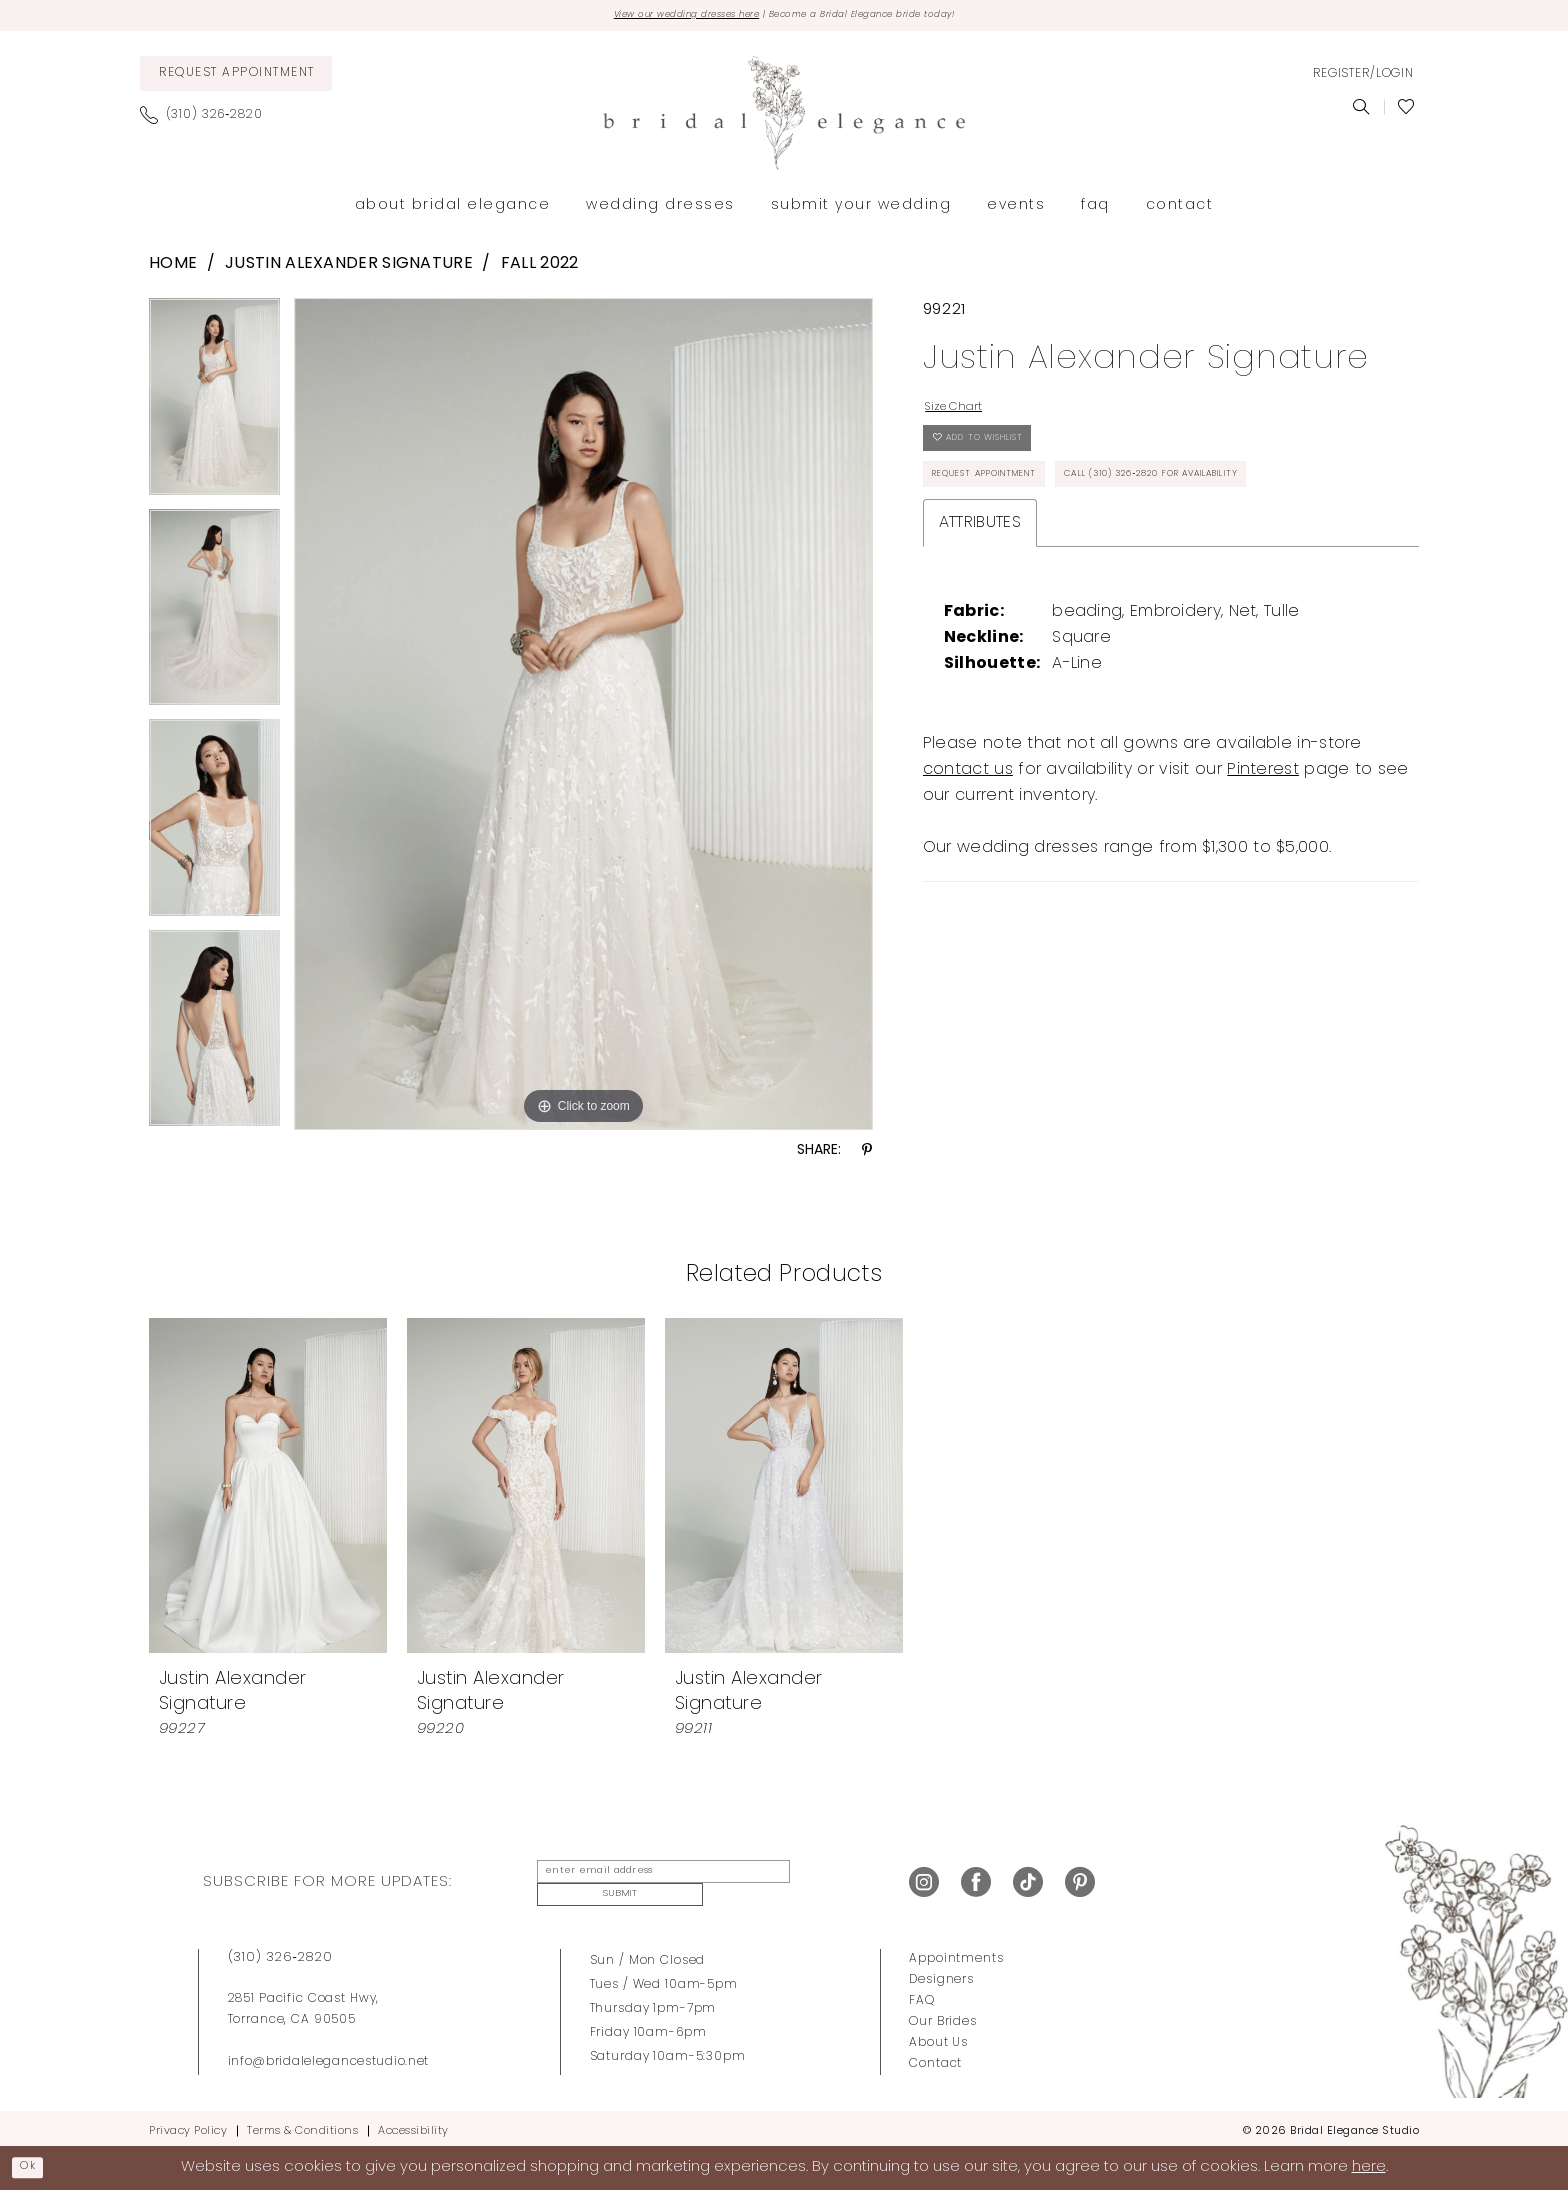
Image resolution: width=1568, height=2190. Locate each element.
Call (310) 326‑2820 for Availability (1068, 560)
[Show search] (1361, 112)
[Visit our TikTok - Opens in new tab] (1028, 1881)
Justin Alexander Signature (349, 270)
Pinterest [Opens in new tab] (1263, 860)
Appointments (956, 1952)
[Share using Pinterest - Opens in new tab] (867, 1156)
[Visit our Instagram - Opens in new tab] (924, 1881)
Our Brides (943, 2015)
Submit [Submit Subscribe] (818, 1881)
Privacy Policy (188, 2124)
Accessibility (413, 2124)
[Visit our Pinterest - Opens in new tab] (1080, 1881)
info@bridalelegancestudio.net (329, 2055)
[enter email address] (647, 1881)
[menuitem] (236, 78)
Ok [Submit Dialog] (36, 2165)
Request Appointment (1013, 510)
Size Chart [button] (967, 416)
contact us (968, 860)
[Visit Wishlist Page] (1406, 112)
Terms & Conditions (302, 2124)
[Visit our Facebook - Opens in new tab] (976, 1881)
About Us (938, 2036)
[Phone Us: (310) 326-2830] (209, 120)
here (1369, 2166)
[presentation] (268, 1490)
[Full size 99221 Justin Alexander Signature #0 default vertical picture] (583, 719)
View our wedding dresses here (647, 18)
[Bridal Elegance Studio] (784, 118)
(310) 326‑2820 (280, 1950)
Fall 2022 (540, 270)
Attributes (980, 613)
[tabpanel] (214, 408)
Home (173, 270)
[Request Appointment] (236, 78)
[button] (1363, 79)
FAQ (922, 1994)
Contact (935, 2057)
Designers (941, 1973)
